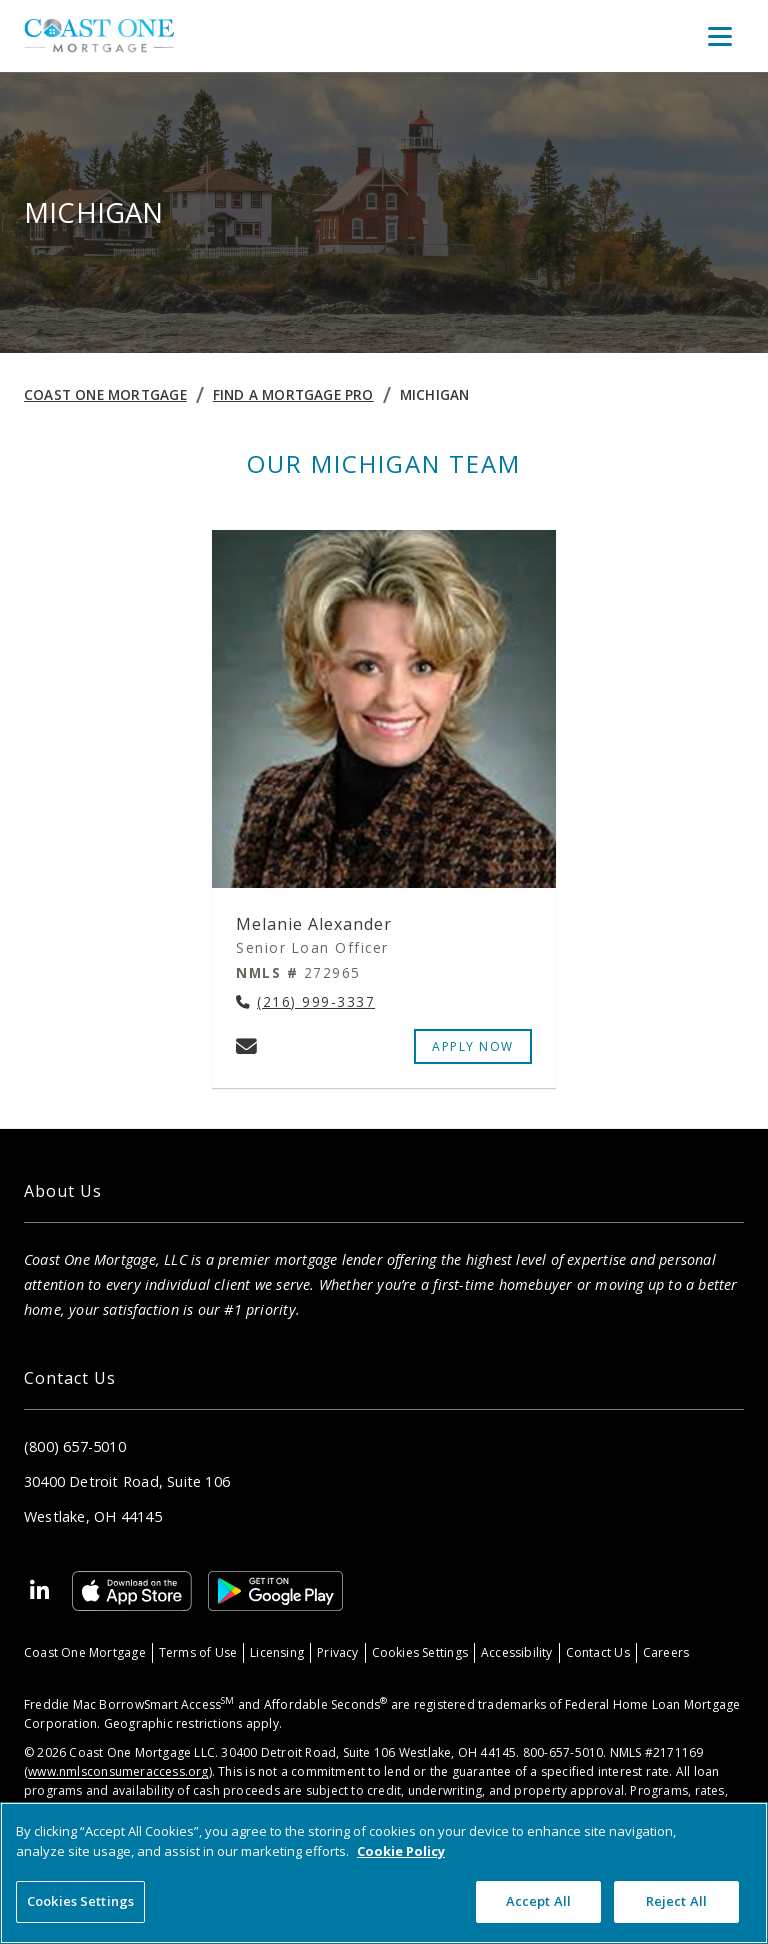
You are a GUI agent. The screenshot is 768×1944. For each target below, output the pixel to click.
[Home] (99, 35)
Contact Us (598, 1652)
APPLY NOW (473, 1046)
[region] (384, 1873)
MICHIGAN (435, 394)
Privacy (337, 1652)
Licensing (277, 1652)
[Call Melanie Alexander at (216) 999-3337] (305, 1002)
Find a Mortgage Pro (293, 394)
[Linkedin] (40, 1591)
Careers (666, 1652)
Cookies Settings (420, 1652)
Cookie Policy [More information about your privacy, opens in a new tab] (401, 1851)
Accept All (538, 1901)
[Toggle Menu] (720, 36)
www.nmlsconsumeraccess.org (118, 1771)
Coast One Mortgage (105, 394)
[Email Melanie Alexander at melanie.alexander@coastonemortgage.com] (246, 1046)
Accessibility (517, 1652)
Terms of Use (198, 1652)
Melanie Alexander (314, 924)
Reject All (676, 1901)
